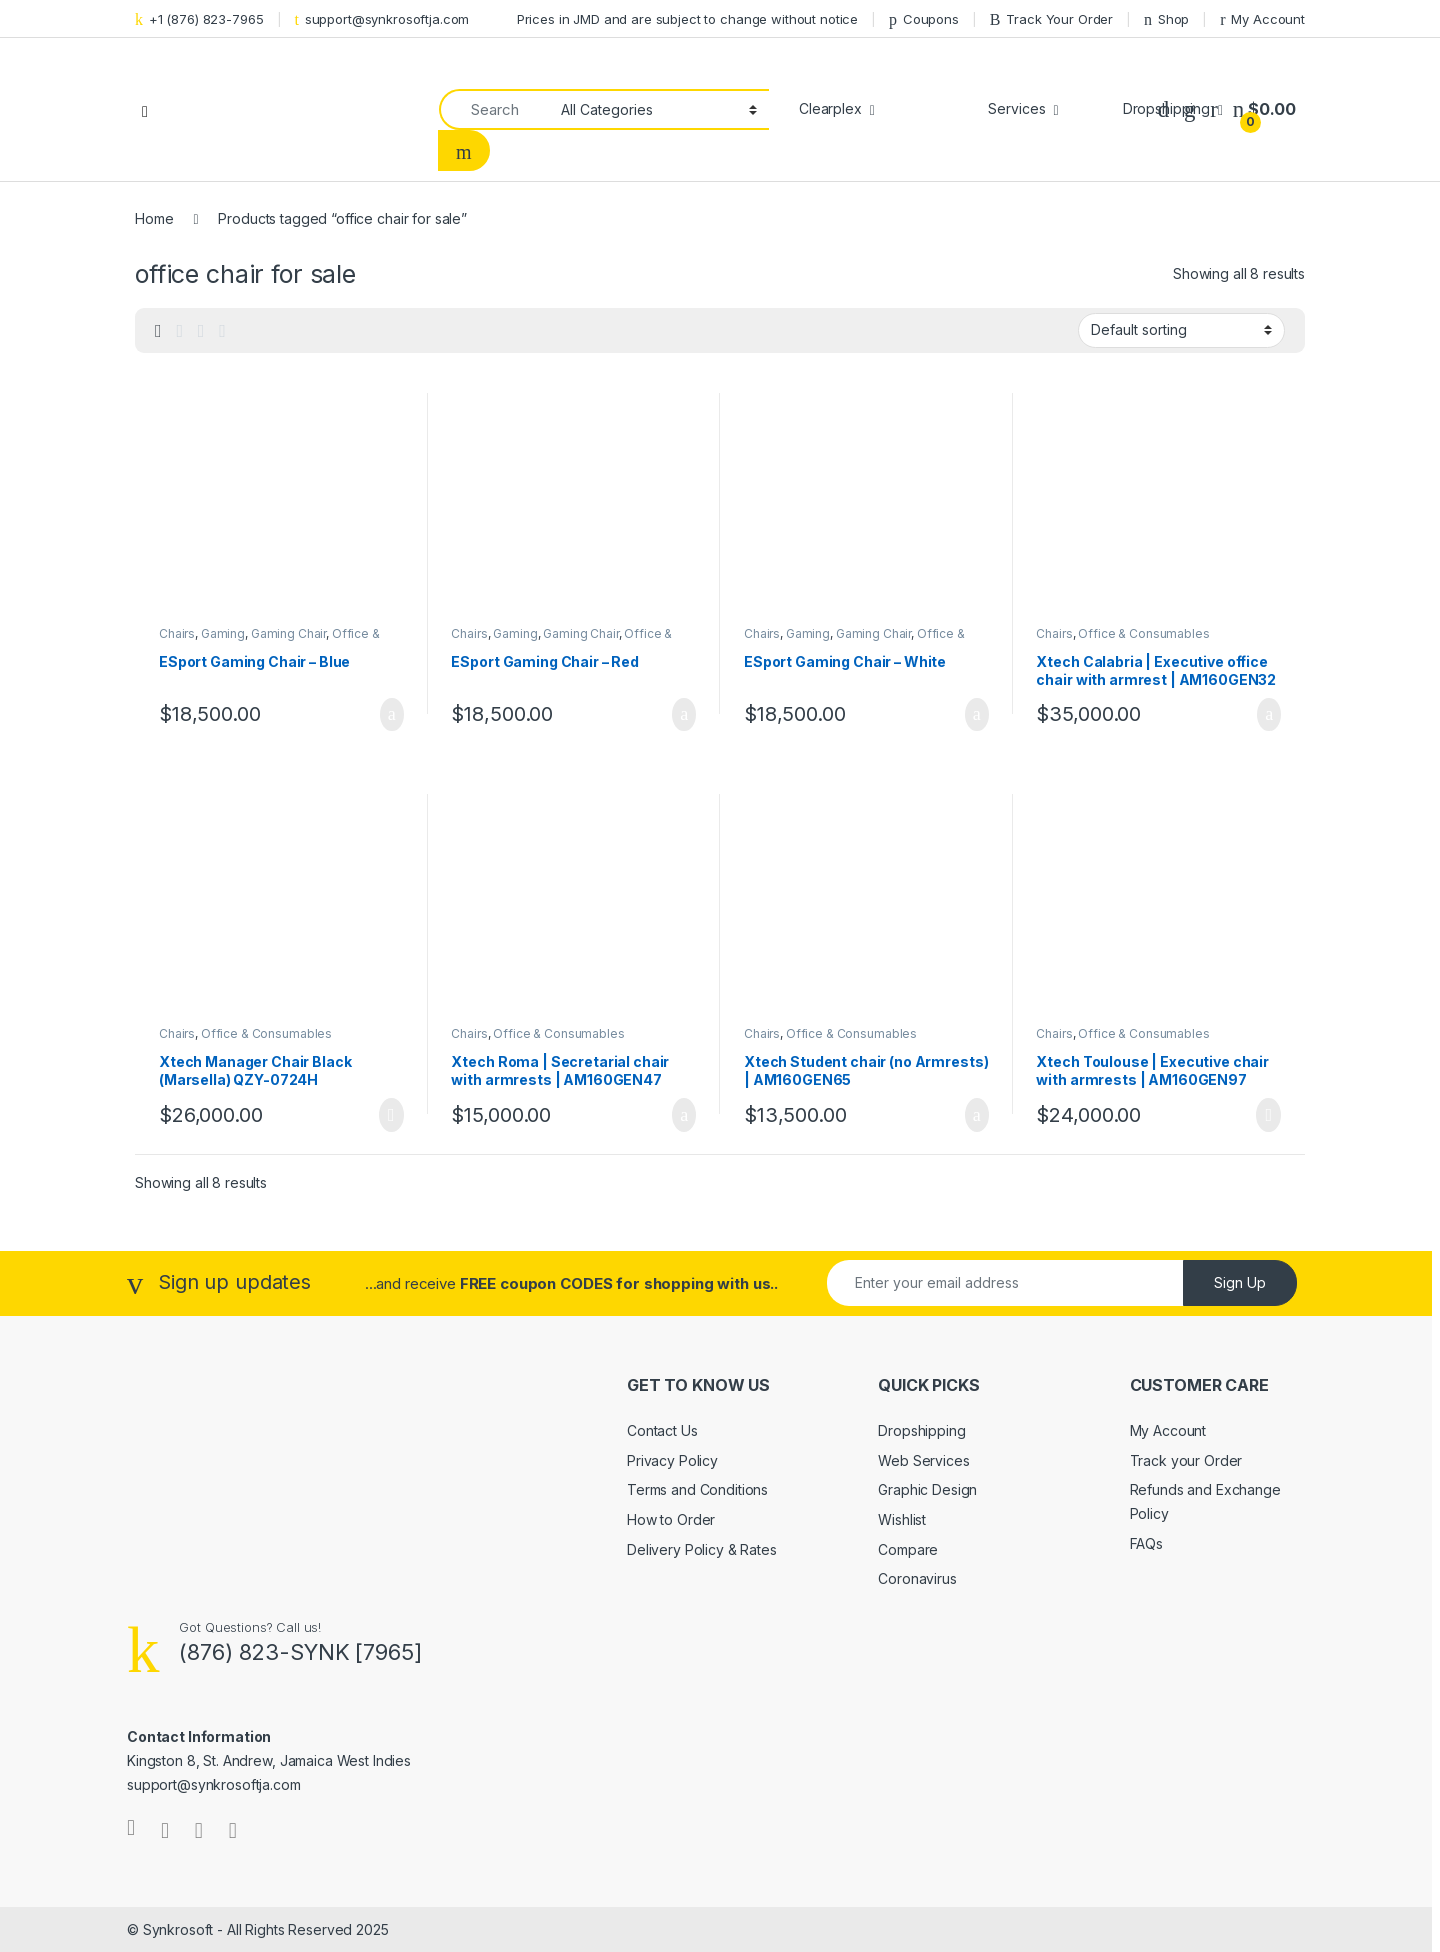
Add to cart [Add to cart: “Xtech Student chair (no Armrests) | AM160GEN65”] (977, 1115)
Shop (1166, 19)
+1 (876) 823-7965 (199, 19)
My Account (1262, 19)
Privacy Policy (672, 1460)
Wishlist (902, 1519)
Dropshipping (921, 1430)
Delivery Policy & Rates (702, 1549)
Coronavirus (917, 1578)
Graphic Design (927, 1489)
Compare (908, 1549)
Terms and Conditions (697, 1489)
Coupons (924, 19)
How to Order (671, 1519)
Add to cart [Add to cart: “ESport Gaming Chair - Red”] (684, 715)
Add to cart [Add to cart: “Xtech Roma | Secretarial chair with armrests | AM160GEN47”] (684, 1115)
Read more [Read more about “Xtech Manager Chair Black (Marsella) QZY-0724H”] (391, 1115)
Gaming (223, 633)
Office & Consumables (1143, 633)
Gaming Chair (288, 633)
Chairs (177, 633)
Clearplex (830, 108)
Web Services (923, 1460)
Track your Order (1186, 1460)
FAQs (1146, 1543)
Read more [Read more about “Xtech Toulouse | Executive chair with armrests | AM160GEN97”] (1268, 1115)
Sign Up (1240, 1282)
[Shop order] (1181, 330)
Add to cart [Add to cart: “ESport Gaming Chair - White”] (977, 715)
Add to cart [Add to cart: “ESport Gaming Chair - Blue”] (392, 715)
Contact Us (662, 1430)
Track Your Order (1051, 19)
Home (154, 218)
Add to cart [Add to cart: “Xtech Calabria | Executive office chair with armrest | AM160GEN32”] (1269, 715)
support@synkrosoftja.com (381, 19)
